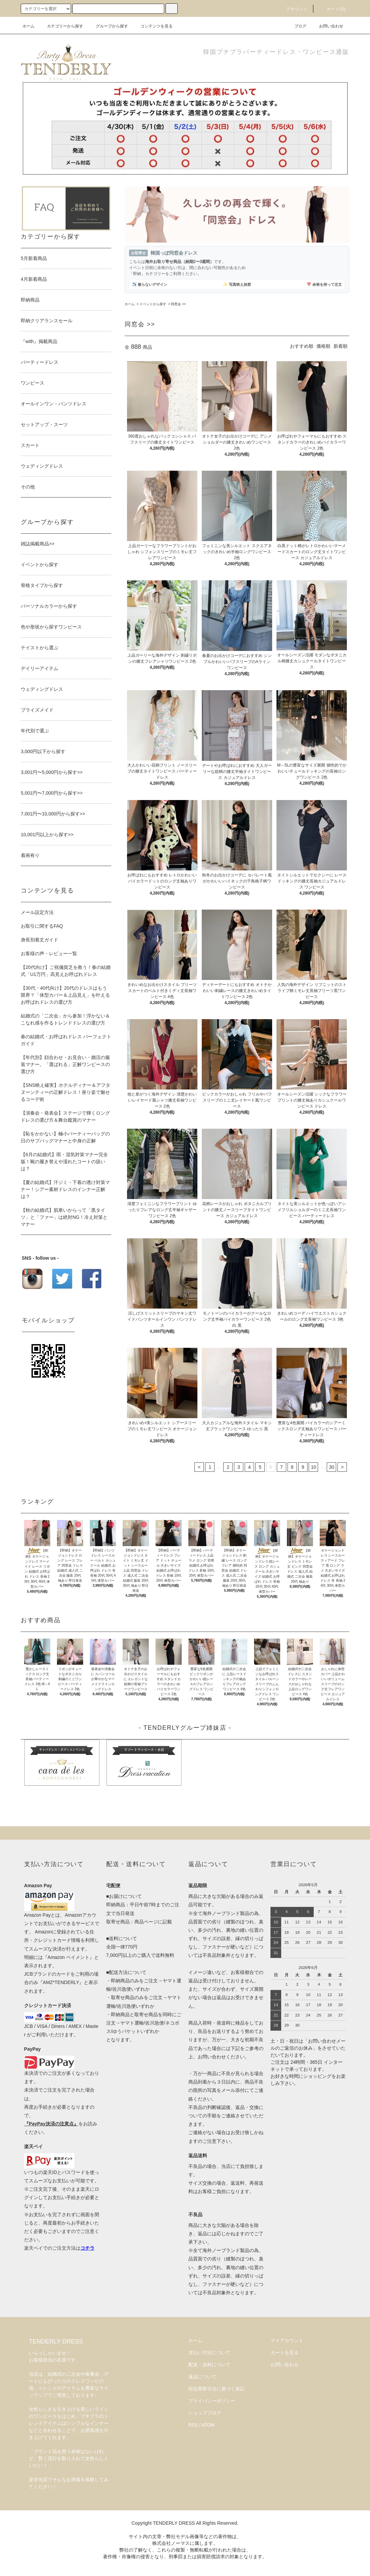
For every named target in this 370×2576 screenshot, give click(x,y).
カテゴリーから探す (61, 26)
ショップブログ (204, 2413)
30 (331, 1467)
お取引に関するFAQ (42, 926)
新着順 (340, 346)
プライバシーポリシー (211, 2400)
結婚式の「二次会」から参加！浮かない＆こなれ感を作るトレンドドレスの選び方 (65, 1019)
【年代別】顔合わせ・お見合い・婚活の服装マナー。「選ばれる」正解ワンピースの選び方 (65, 1064)
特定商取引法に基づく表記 (216, 2388)
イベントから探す (152, 304)
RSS (193, 2425)
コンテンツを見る (152, 26)
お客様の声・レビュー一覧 (49, 953)
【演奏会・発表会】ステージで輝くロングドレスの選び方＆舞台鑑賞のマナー (65, 1116)
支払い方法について (209, 2352)
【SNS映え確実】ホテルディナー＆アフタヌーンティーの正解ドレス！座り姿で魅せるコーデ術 (65, 1092)
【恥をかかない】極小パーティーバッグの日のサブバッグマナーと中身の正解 (65, 1137)
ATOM (208, 2425)
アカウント (293, 9)
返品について (202, 2376)
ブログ (296, 26)
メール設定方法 (37, 912)
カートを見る (284, 2352)
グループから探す (108, 26)
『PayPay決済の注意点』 (51, 2123)
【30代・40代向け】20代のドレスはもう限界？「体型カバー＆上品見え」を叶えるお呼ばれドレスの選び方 (65, 995)
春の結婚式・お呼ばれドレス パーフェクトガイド (66, 1040)
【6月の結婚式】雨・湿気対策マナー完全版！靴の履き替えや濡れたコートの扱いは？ (64, 1161)
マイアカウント (286, 2340)
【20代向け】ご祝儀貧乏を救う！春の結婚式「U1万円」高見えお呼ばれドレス (66, 971)
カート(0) (332, 9)
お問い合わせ (327, 26)
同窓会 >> (178, 304)
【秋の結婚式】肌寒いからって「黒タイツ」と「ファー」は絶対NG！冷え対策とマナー (64, 1217)
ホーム (28, 26)
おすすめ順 (301, 346)
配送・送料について (209, 2364)
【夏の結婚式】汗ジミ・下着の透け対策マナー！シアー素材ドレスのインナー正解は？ (65, 1189)
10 (313, 1467)
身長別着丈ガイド (39, 939)
